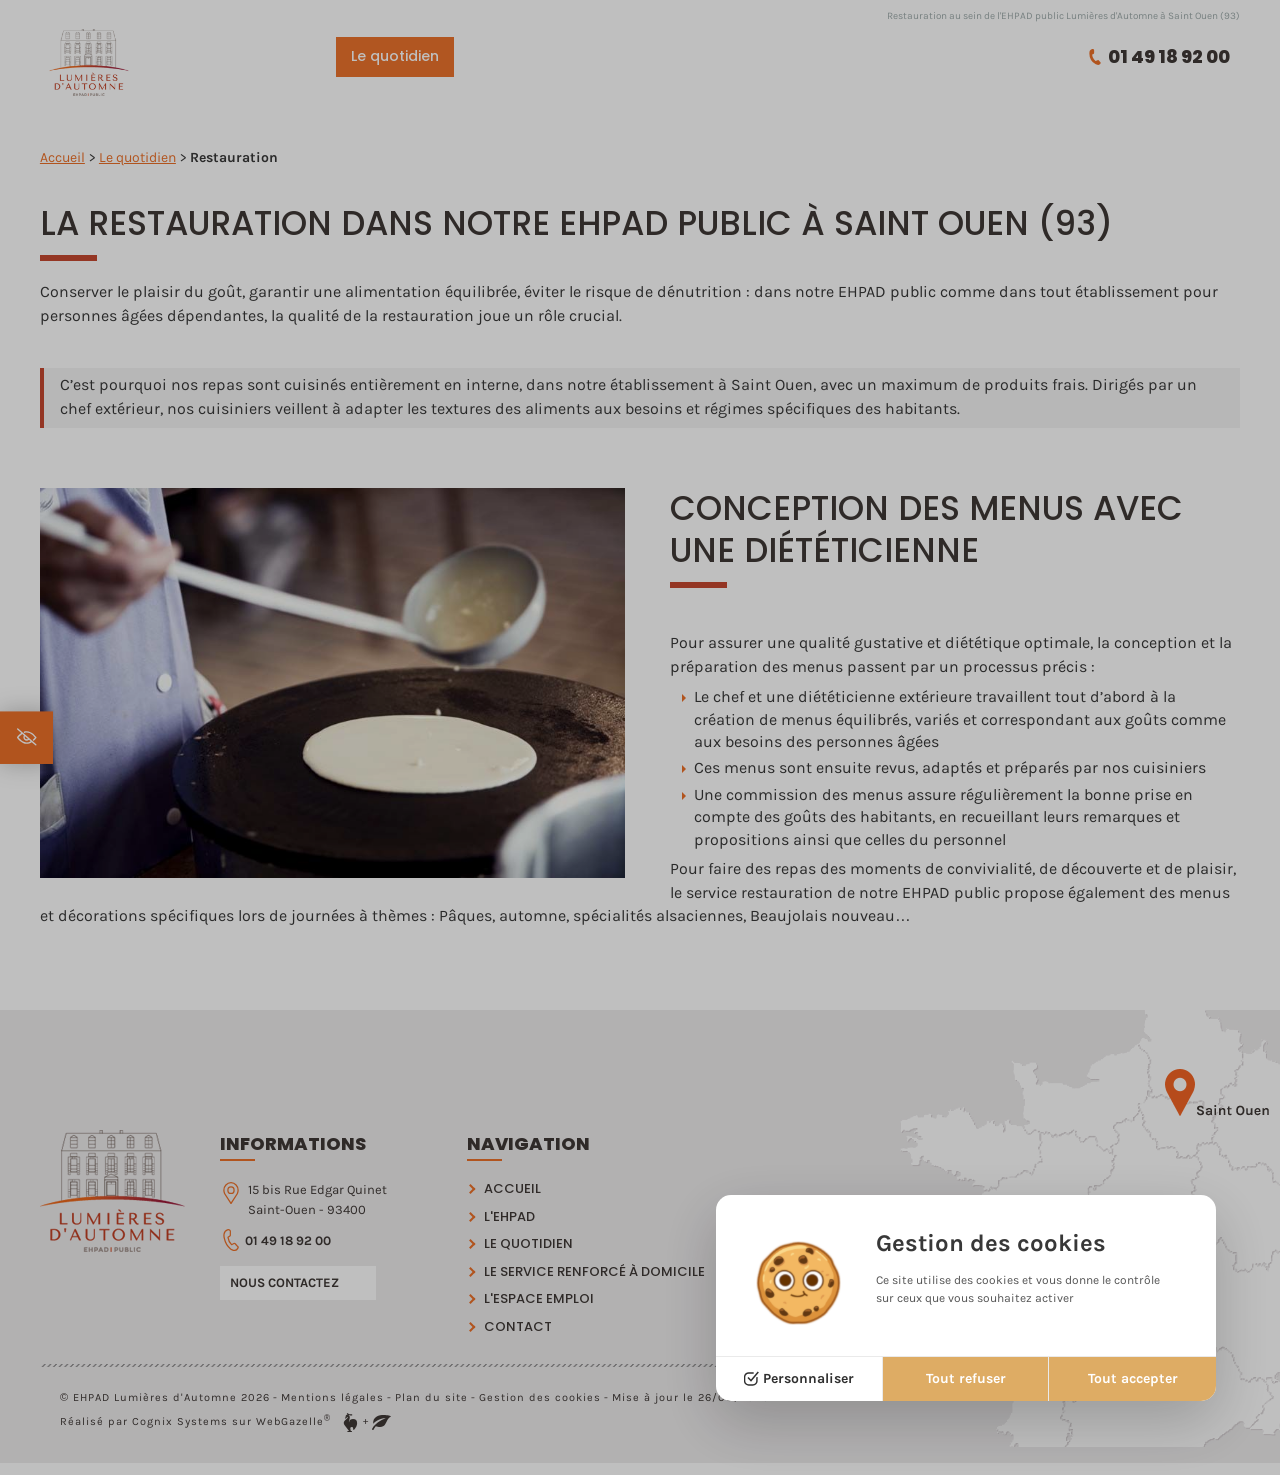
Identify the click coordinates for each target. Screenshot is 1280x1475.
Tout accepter (1133, 1378)
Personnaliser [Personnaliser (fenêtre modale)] (808, 1378)
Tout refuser (966, 1378)
